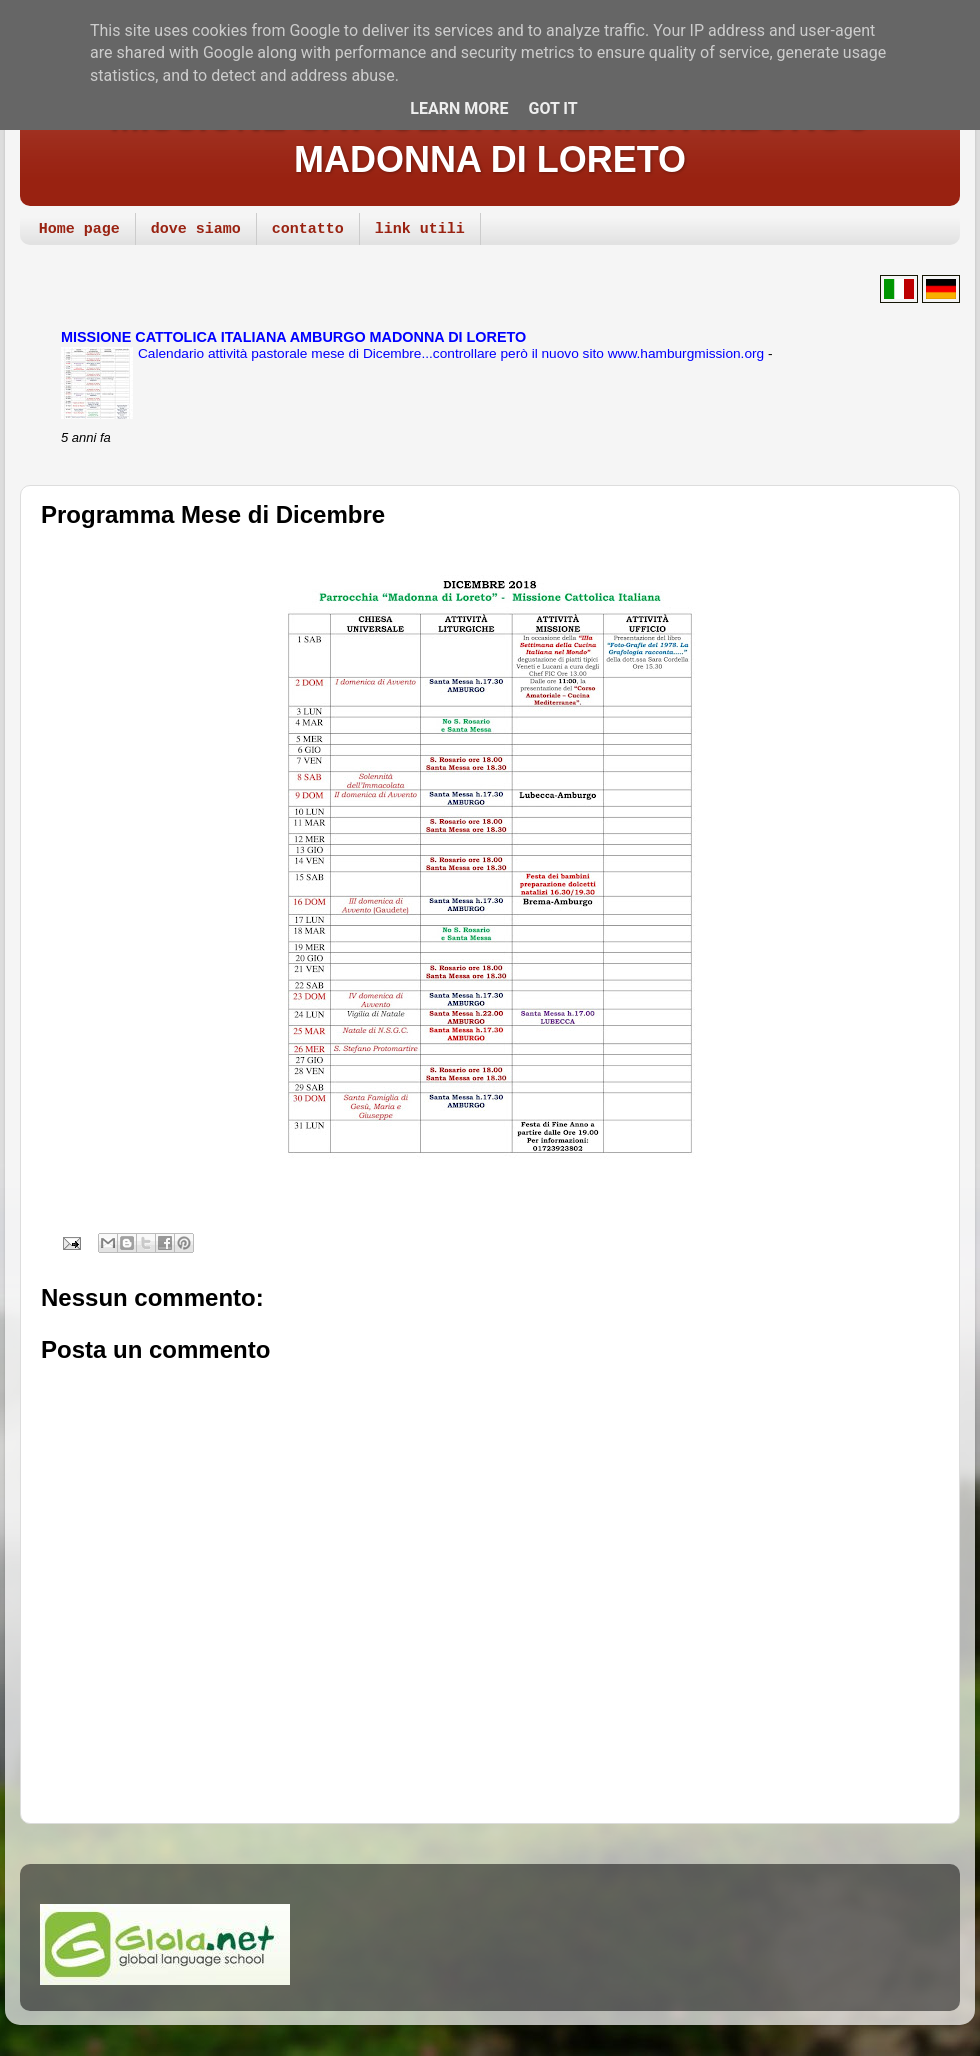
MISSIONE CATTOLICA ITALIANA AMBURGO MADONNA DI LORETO (490, 138)
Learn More (459, 108)
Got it (552, 108)
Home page (79, 229)
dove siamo (196, 229)
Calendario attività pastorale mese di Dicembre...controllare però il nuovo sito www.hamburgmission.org (453, 353)
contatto (308, 229)
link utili (420, 229)
